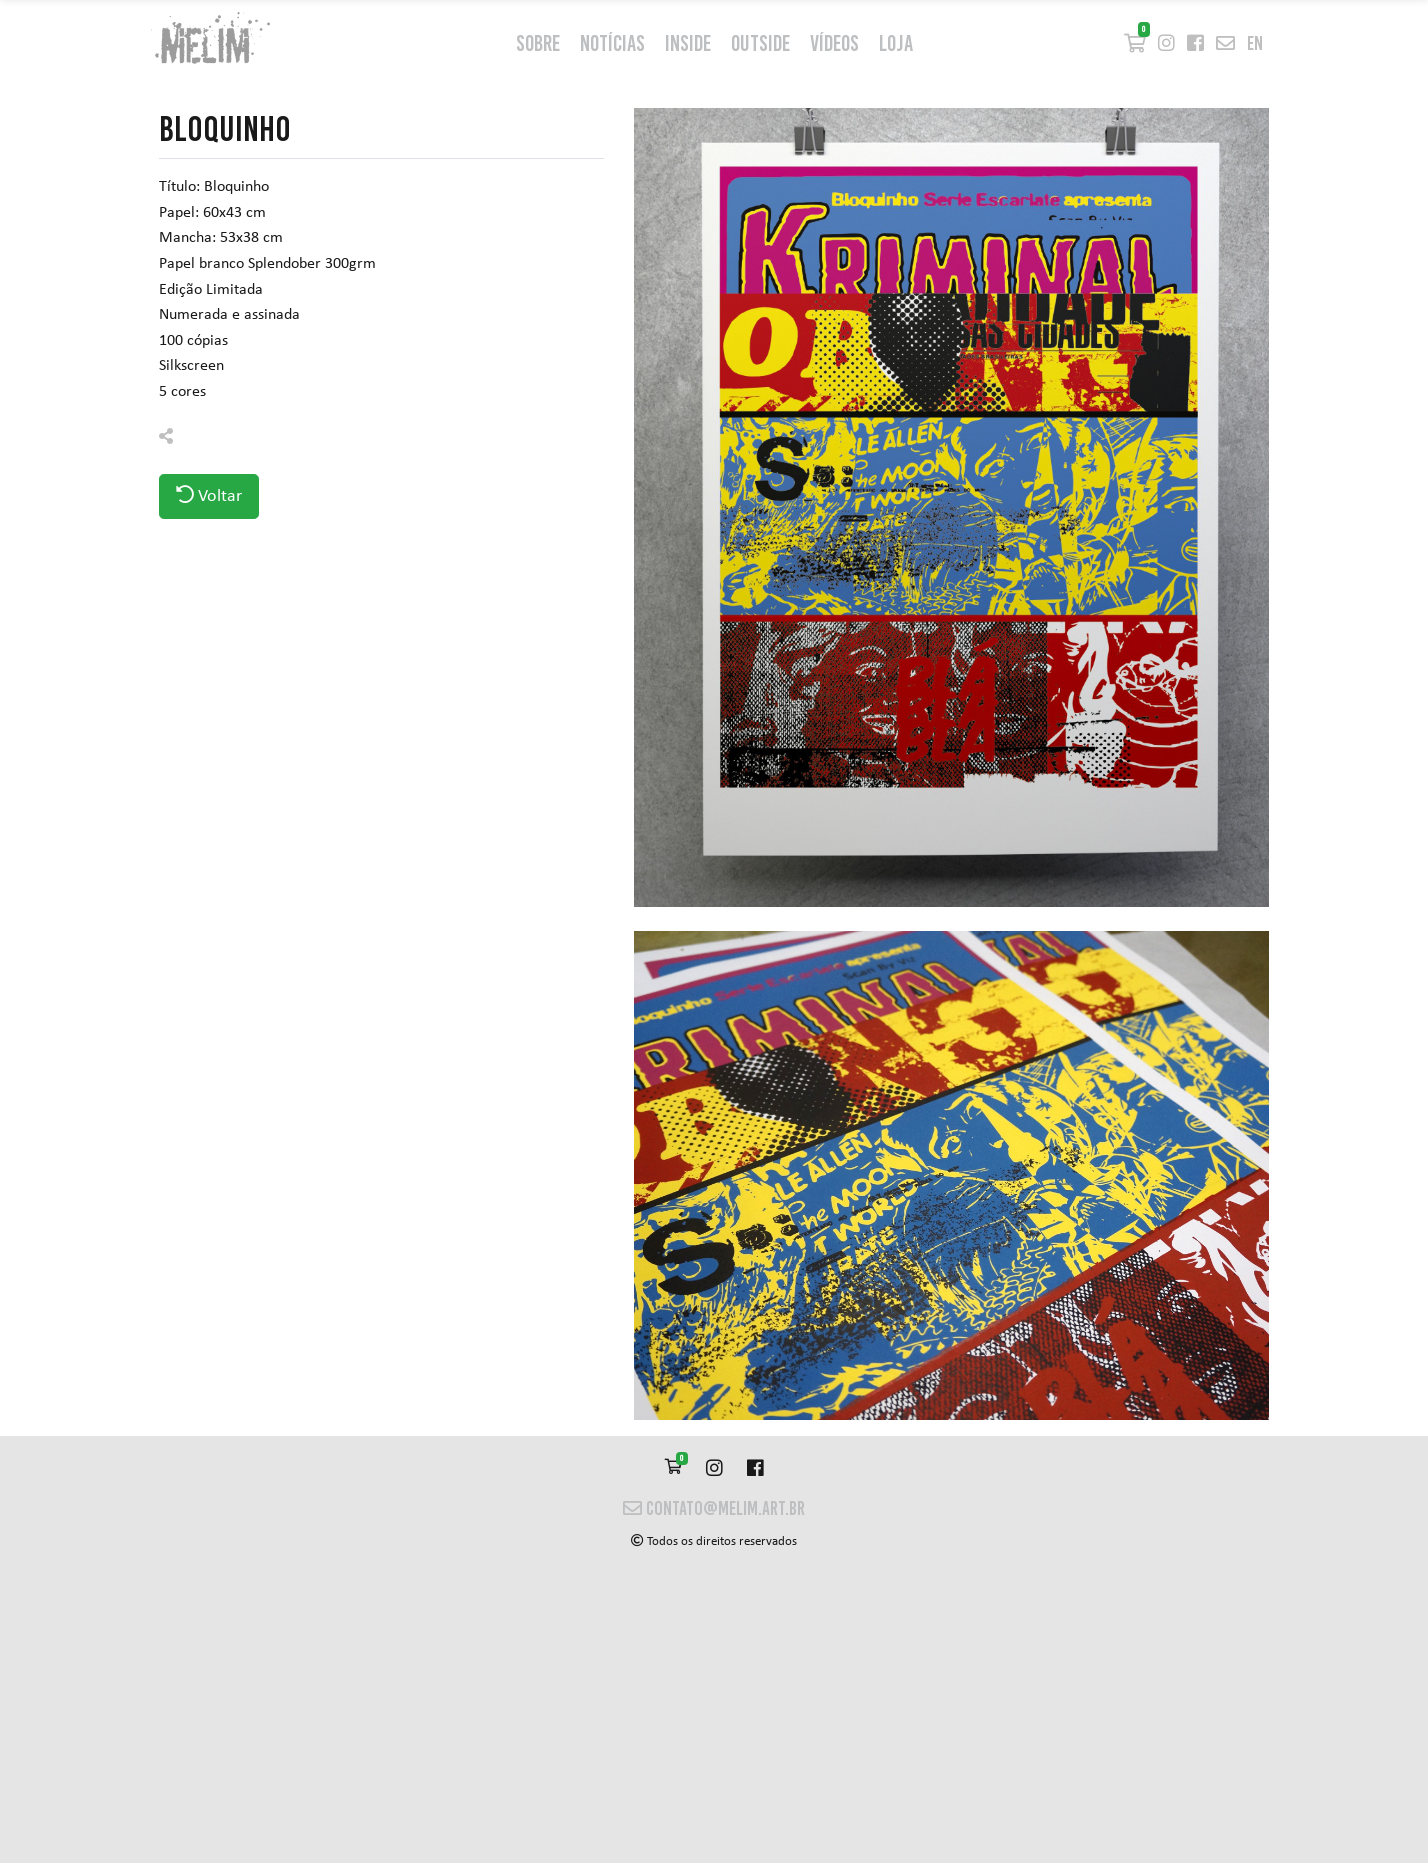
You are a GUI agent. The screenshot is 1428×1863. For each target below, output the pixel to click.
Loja (896, 43)
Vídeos (834, 43)
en (1255, 43)
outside (760, 43)
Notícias (612, 43)
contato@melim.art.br (714, 1508)
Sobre (538, 43)
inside (688, 43)
